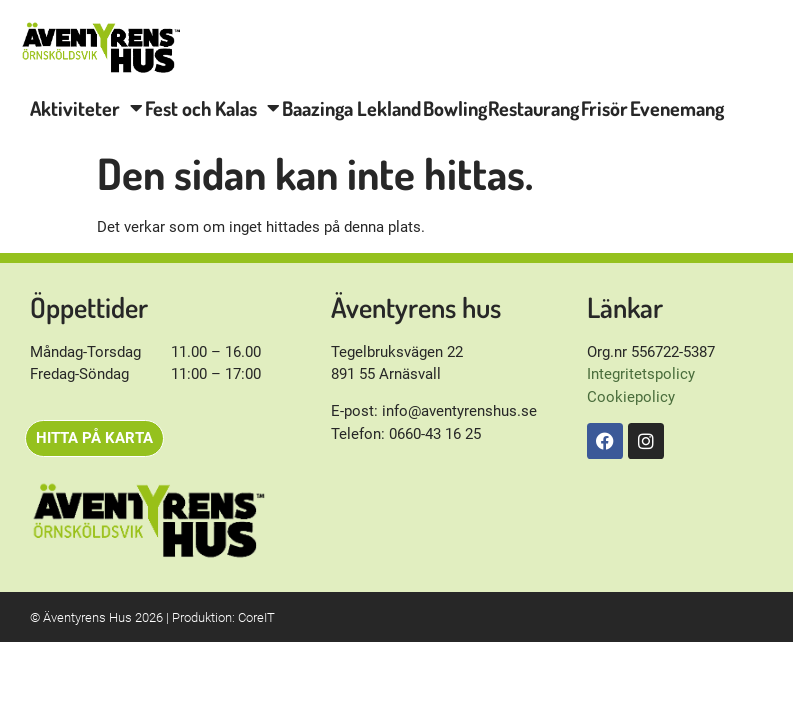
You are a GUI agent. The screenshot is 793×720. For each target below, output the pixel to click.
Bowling (455, 108)
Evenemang (677, 108)
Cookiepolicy (631, 397)
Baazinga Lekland (351, 108)
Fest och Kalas (212, 108)
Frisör (604, 108)
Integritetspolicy (641, 374)
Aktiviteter (86, 108)
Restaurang (533, 108)
